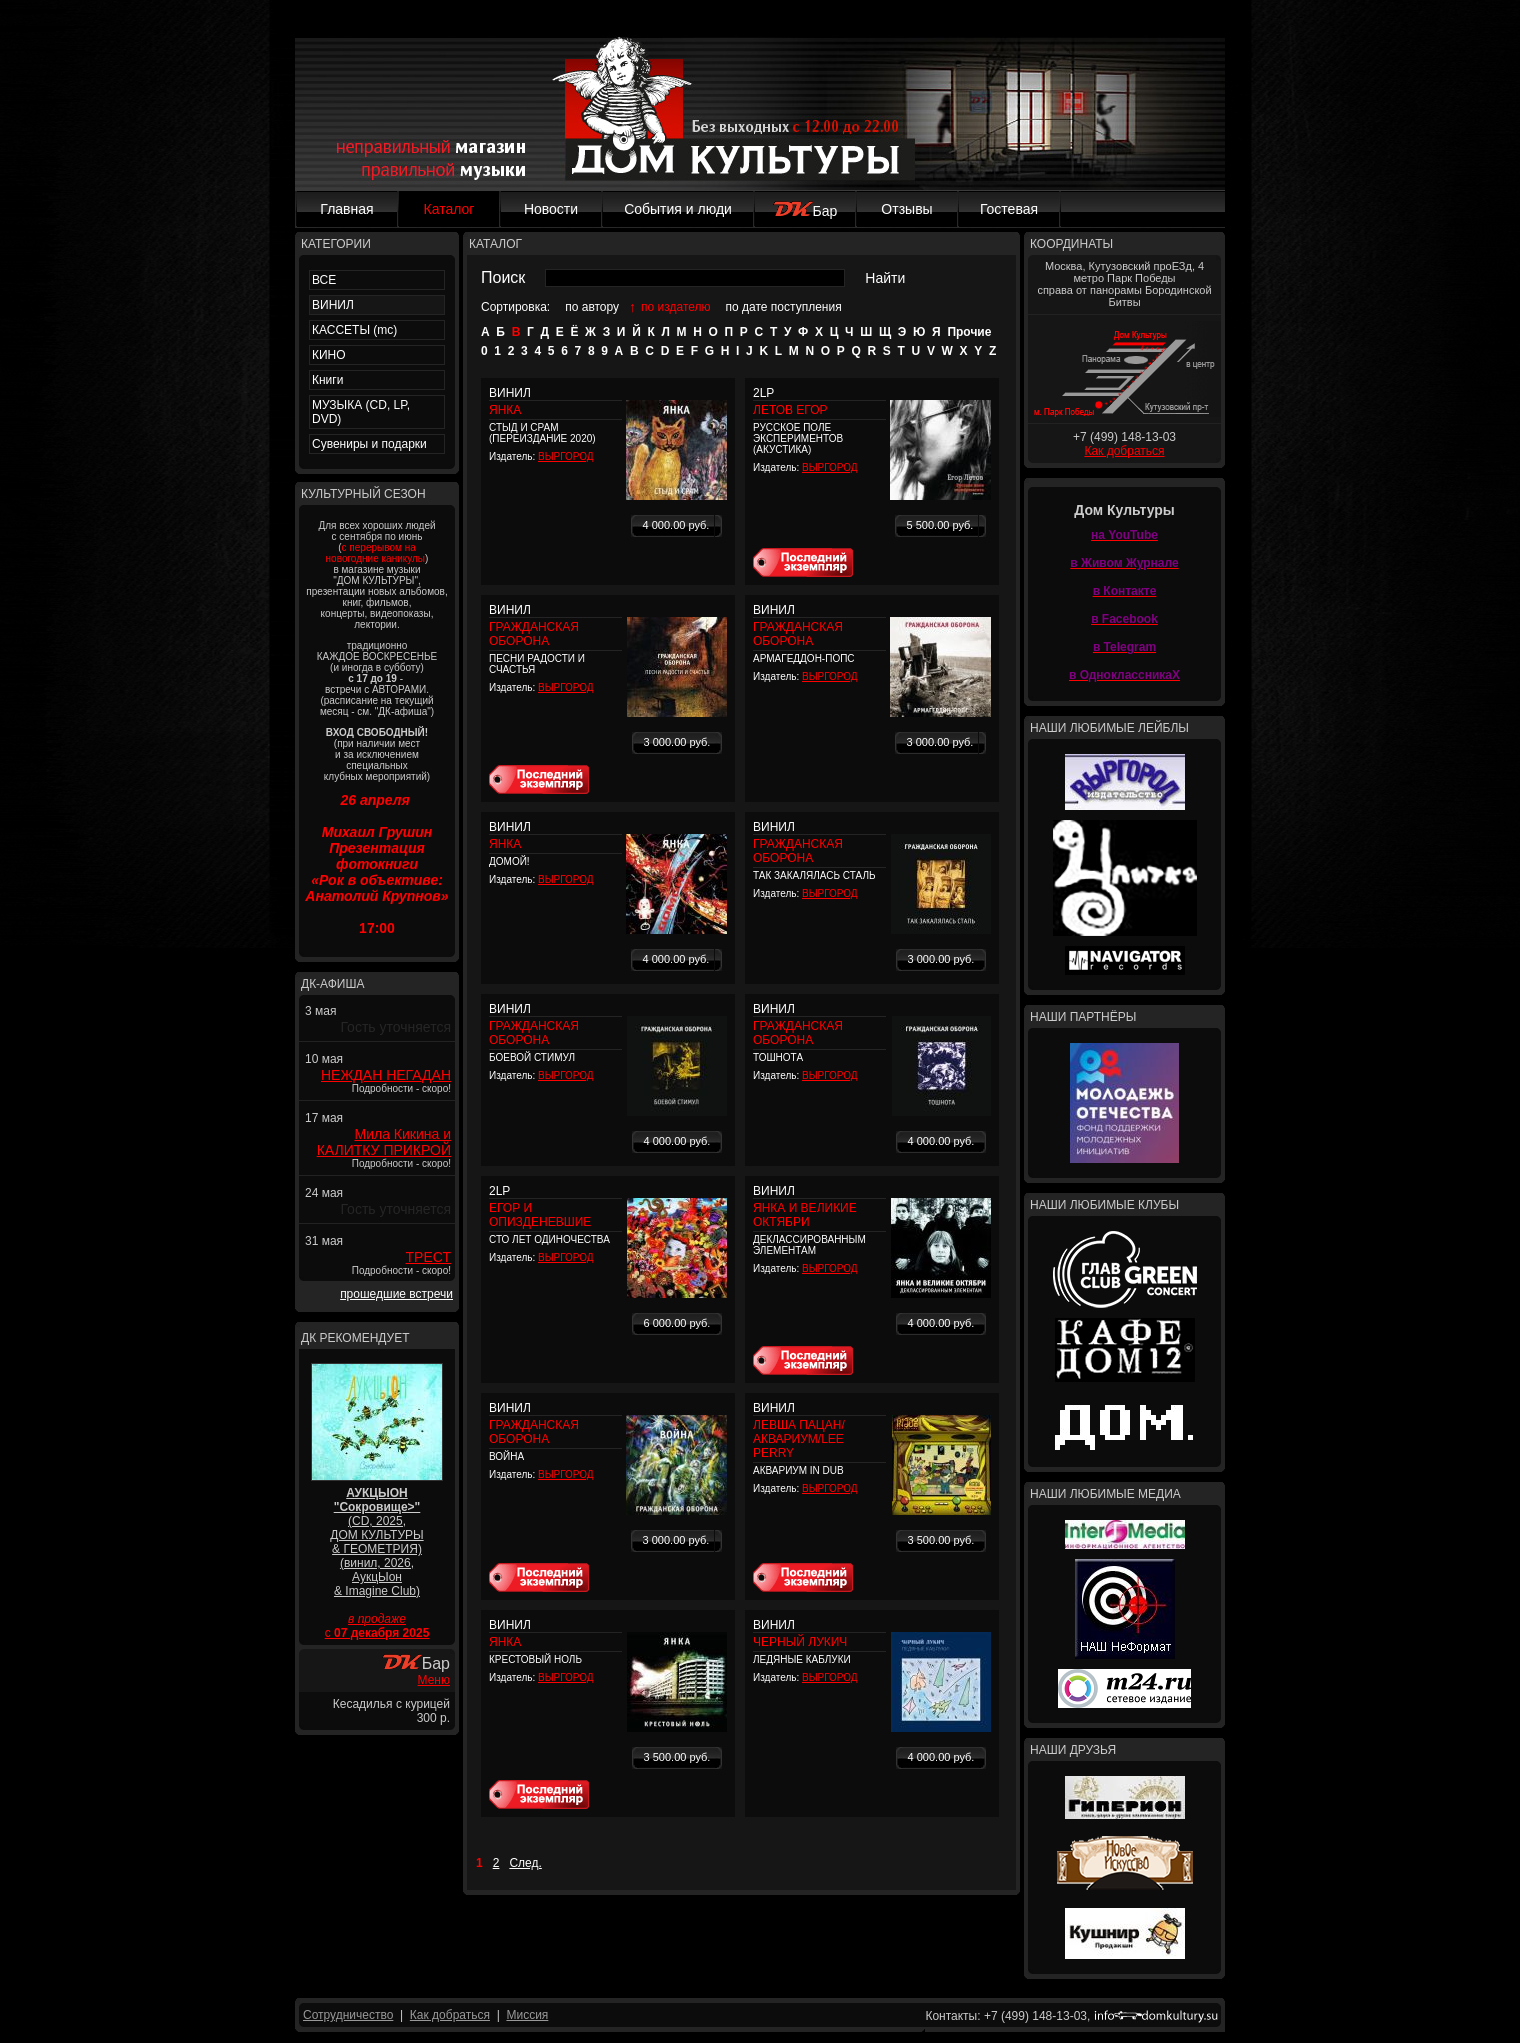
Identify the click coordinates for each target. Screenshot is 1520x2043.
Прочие (969, 332)
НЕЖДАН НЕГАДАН (386, 1075)
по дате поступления (784, 307)
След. (525, 1863)
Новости (551, 209)
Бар (805, 211)
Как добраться (1124, 451)
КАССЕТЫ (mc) (354, 330)
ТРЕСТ (428, 1257)
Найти (885, 278)
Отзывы (906, 209)
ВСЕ (324, 280)
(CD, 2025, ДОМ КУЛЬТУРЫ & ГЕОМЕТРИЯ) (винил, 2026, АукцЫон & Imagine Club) (376, 1542)
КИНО (329, 355)
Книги (327, 380)
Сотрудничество (348, 2015)
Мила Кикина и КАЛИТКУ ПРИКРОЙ (384, 1142)
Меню (434, 1680)
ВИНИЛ (333, 305)
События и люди (678, 209)
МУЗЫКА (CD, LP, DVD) (361, 412)
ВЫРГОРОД (566, 456)
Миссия (527, 2015)
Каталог (449, 209)
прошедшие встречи (396, 1294)
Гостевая (1009, 209)
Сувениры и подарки (369, 444)
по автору (592, 307)
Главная (346, 209)
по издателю (676, 307)
